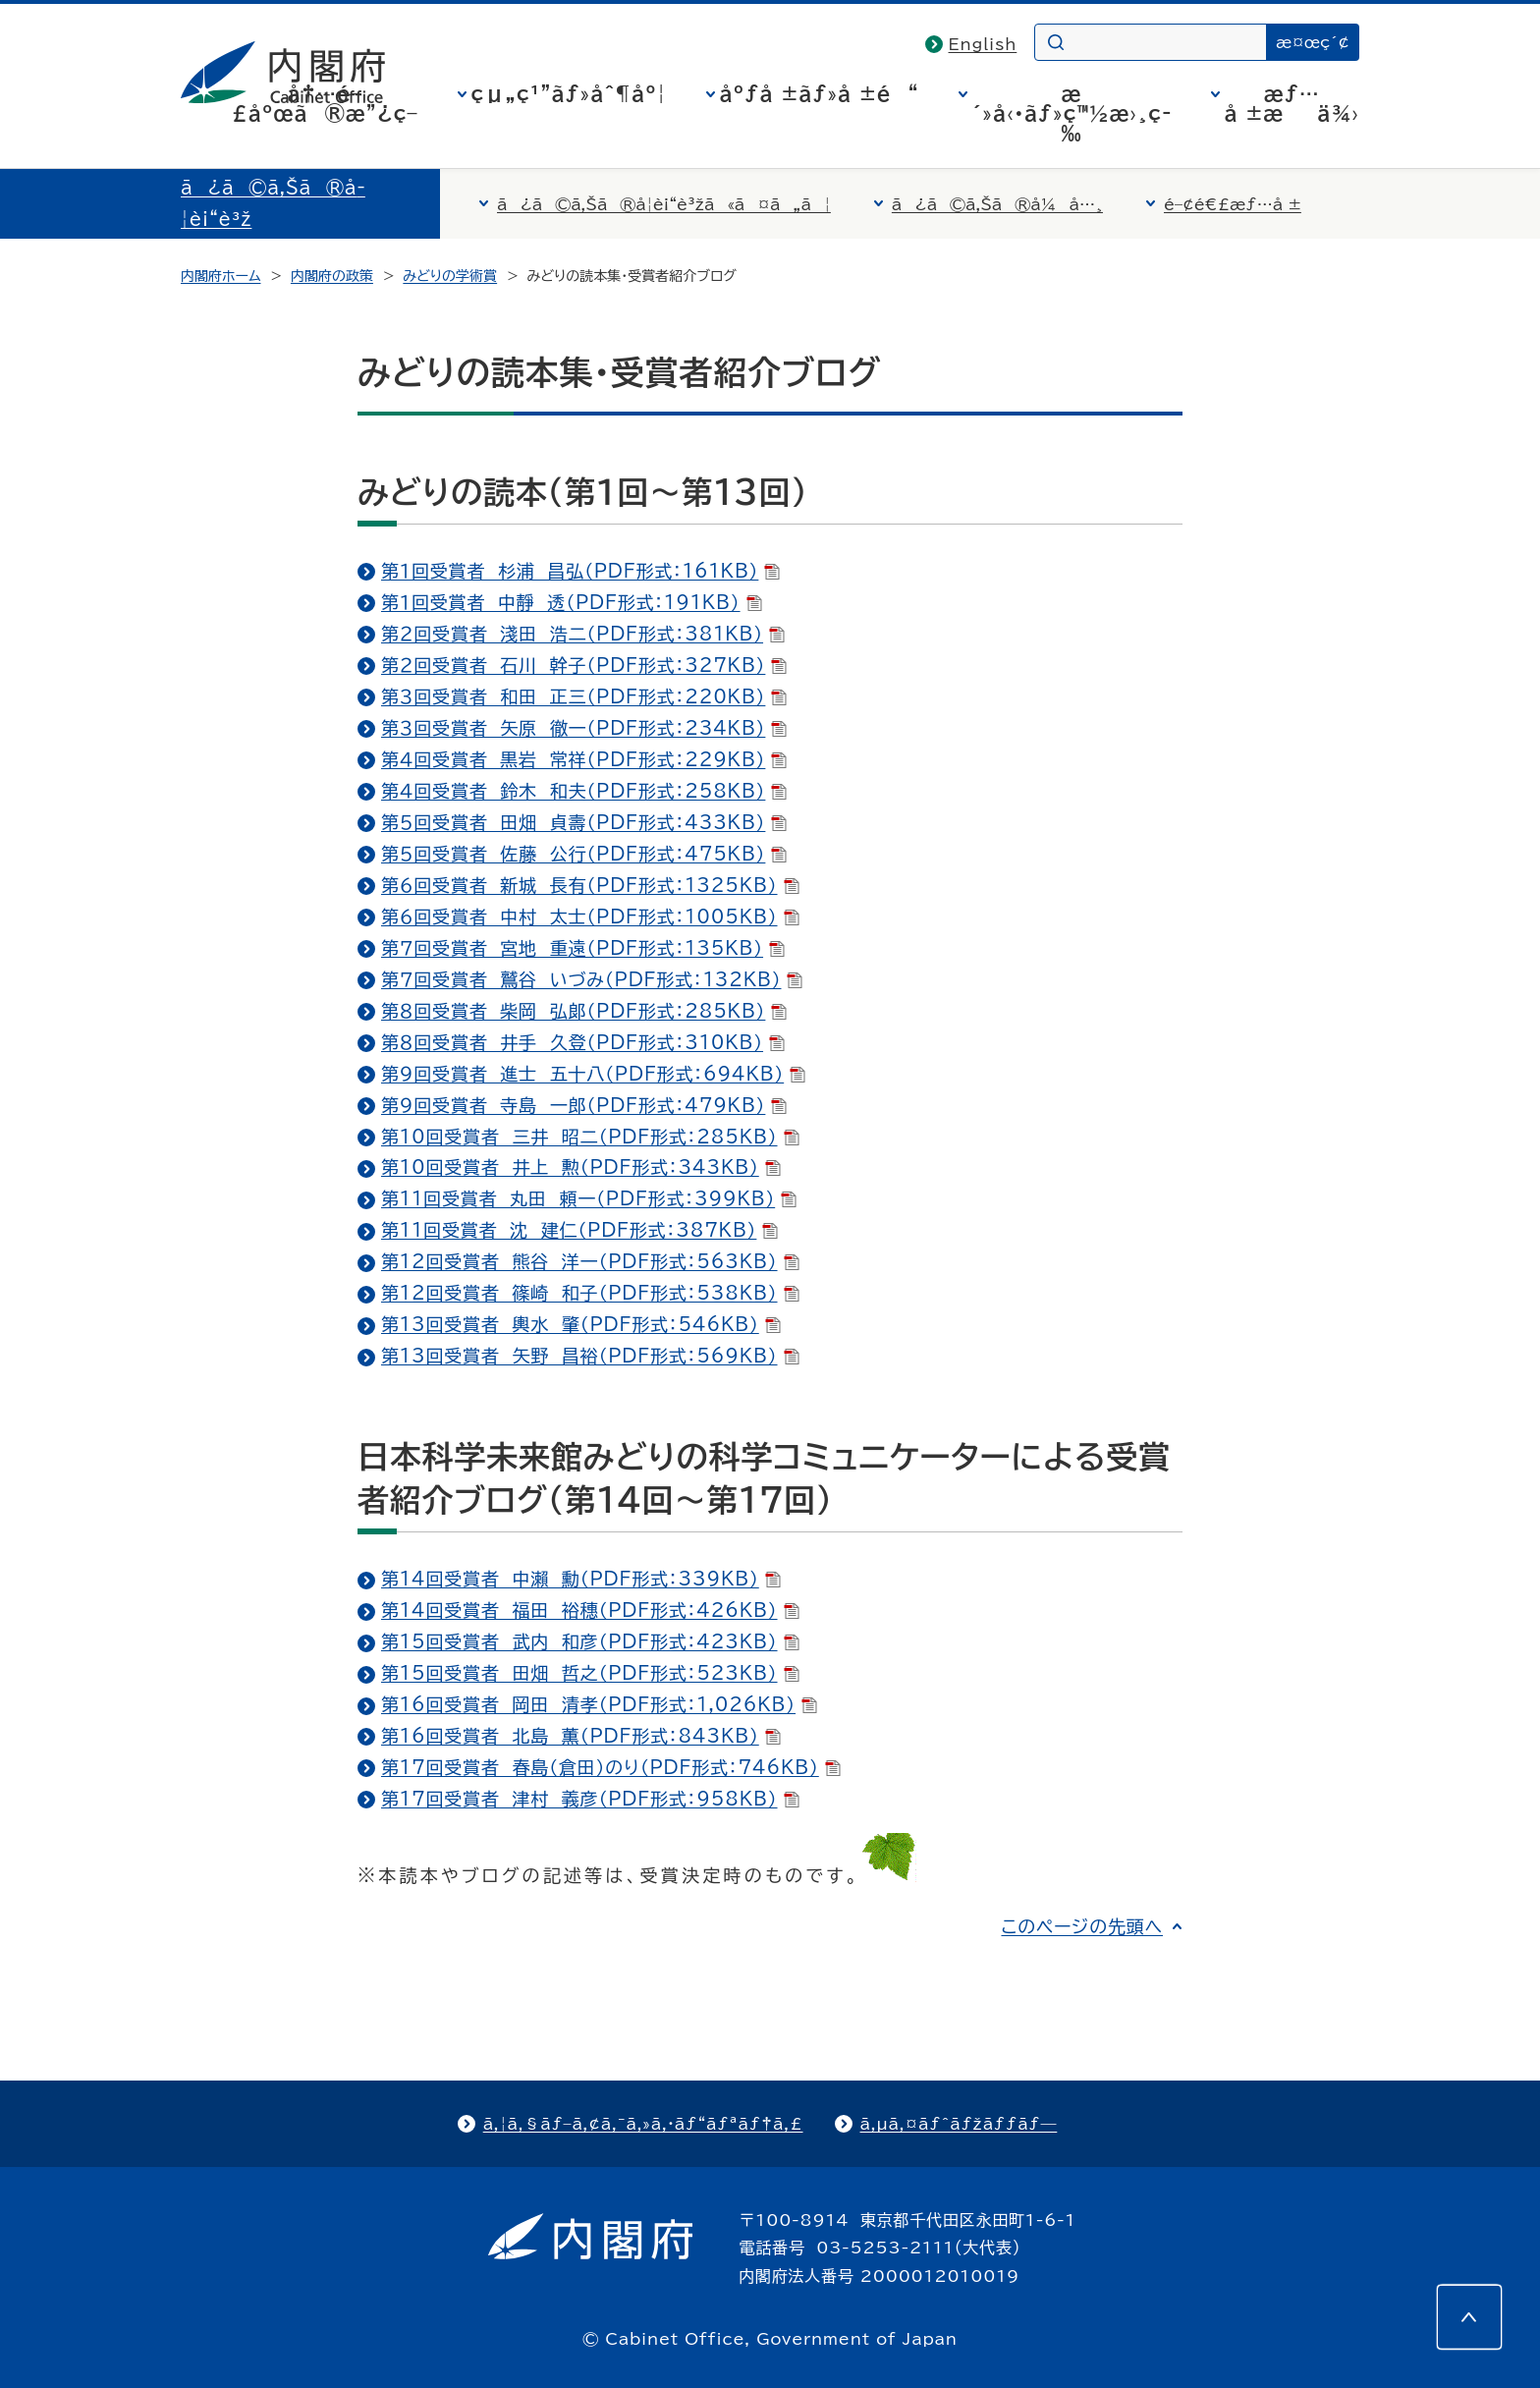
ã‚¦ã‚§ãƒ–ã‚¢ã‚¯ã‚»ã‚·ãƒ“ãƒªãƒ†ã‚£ (643, 2124)
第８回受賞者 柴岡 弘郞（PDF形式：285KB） (584, 1011)
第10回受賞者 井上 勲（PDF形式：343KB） (581, 1167)
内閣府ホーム (220, 276)
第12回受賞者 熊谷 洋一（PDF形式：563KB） (590, 1261)
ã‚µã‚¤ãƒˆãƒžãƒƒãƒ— (959, 2124)
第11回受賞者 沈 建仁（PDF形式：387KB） (579, 1230)
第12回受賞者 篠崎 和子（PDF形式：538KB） (590, 1293)
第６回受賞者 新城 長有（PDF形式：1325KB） (590, 885)
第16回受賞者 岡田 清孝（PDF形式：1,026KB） (599, 1704)
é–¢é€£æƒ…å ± (1232, 204)
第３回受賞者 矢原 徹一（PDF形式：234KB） (584, 728)
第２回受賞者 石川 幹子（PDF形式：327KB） (584, 665)
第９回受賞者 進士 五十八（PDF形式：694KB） (593, 1074)
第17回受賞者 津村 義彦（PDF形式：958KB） (590, 1798)
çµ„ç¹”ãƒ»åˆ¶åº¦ (569, 93)
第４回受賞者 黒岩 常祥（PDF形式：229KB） (584, 759)
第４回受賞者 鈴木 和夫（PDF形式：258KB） (584, 791)
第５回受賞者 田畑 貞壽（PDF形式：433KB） (584, 822)
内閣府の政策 (332, 276)
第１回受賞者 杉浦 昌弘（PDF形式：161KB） (580, 571)
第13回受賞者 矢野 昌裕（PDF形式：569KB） (590, 1355)
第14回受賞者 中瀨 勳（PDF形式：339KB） (581, 1578)
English (983, 44)
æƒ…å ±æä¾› (1292, 103)
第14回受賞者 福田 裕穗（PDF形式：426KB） (590, 1610)
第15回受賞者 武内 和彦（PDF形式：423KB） (590, 1641)
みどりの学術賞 (450, 276)
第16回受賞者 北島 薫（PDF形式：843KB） (581, 1736)
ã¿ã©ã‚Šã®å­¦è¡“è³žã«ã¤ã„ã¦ (664, 204)
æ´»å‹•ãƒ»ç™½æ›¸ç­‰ (1072, 112)
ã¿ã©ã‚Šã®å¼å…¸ (997, 204)
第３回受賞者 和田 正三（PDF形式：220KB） (584, 696)
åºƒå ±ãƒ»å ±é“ (819, 93)
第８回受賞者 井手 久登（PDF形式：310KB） (583, 1042)
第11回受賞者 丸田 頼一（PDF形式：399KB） (589, 1198)
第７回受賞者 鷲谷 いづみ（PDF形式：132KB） (591, 979)
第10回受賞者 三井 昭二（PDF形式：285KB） (590, 1136)
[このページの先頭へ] (1469, 2317)
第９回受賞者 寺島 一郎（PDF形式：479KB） (584, 1105)
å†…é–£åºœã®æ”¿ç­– (325, 103)
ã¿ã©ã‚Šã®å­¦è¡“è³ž (273, 203)
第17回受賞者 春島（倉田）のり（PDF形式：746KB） (611, 1767)
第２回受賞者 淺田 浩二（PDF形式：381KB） (583, 633)
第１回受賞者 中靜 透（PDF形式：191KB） (571, 602)
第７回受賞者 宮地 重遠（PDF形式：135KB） (583, 948)
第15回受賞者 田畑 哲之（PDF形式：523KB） (590, 1673)
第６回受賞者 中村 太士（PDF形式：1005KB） (590, 916)
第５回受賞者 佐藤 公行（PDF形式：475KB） (584, 853)
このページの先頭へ (1082, 1926)
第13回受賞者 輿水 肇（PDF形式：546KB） (581, 1324)
